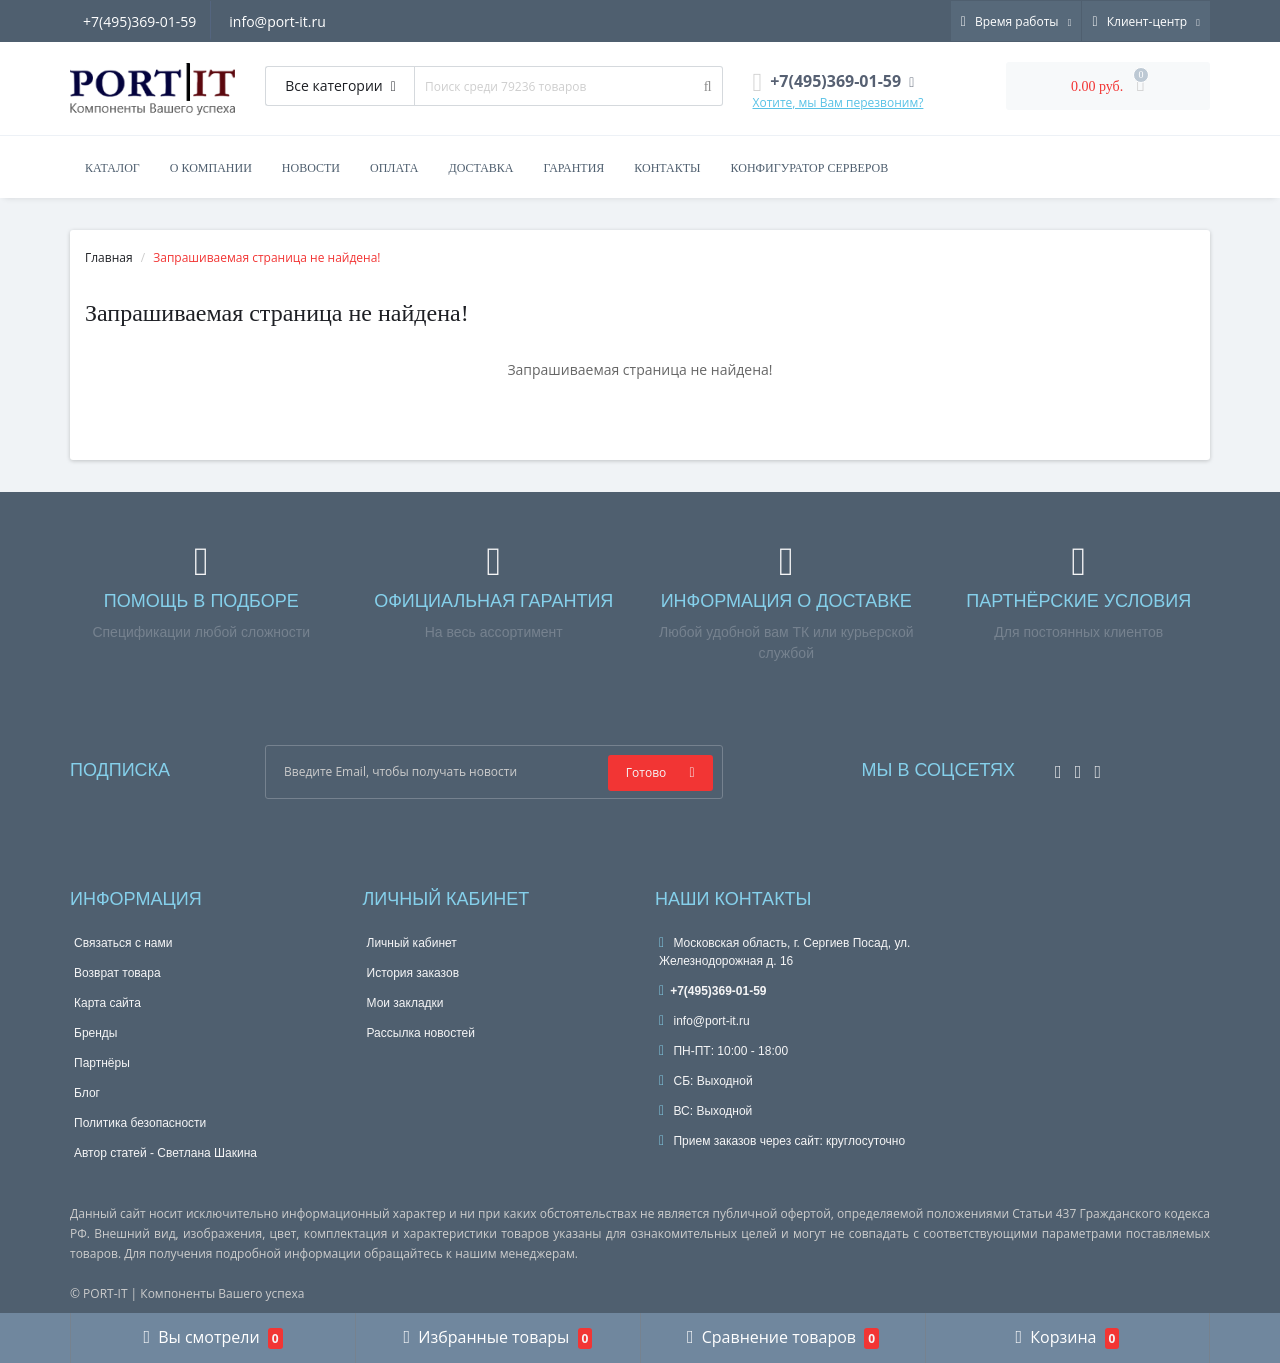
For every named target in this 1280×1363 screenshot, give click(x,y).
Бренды (95, 1033)
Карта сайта (107, 1003)
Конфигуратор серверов (810, 168)
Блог (87, 1093)
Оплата (394, 168)
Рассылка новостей (421, 1033)
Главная (109, 257)
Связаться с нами (123, 943)
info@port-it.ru (280, 21)
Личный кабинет (412, 943)
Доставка (480, 168)
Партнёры (102, 1063)
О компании (211, 168)
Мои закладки (405, 1003)
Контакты (667, 168)
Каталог (112, 168)
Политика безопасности (140, 1123)
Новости (311, 168)
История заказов (413, 973)
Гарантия (574, 168)
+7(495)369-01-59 (139, 21)
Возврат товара (117, 973)
